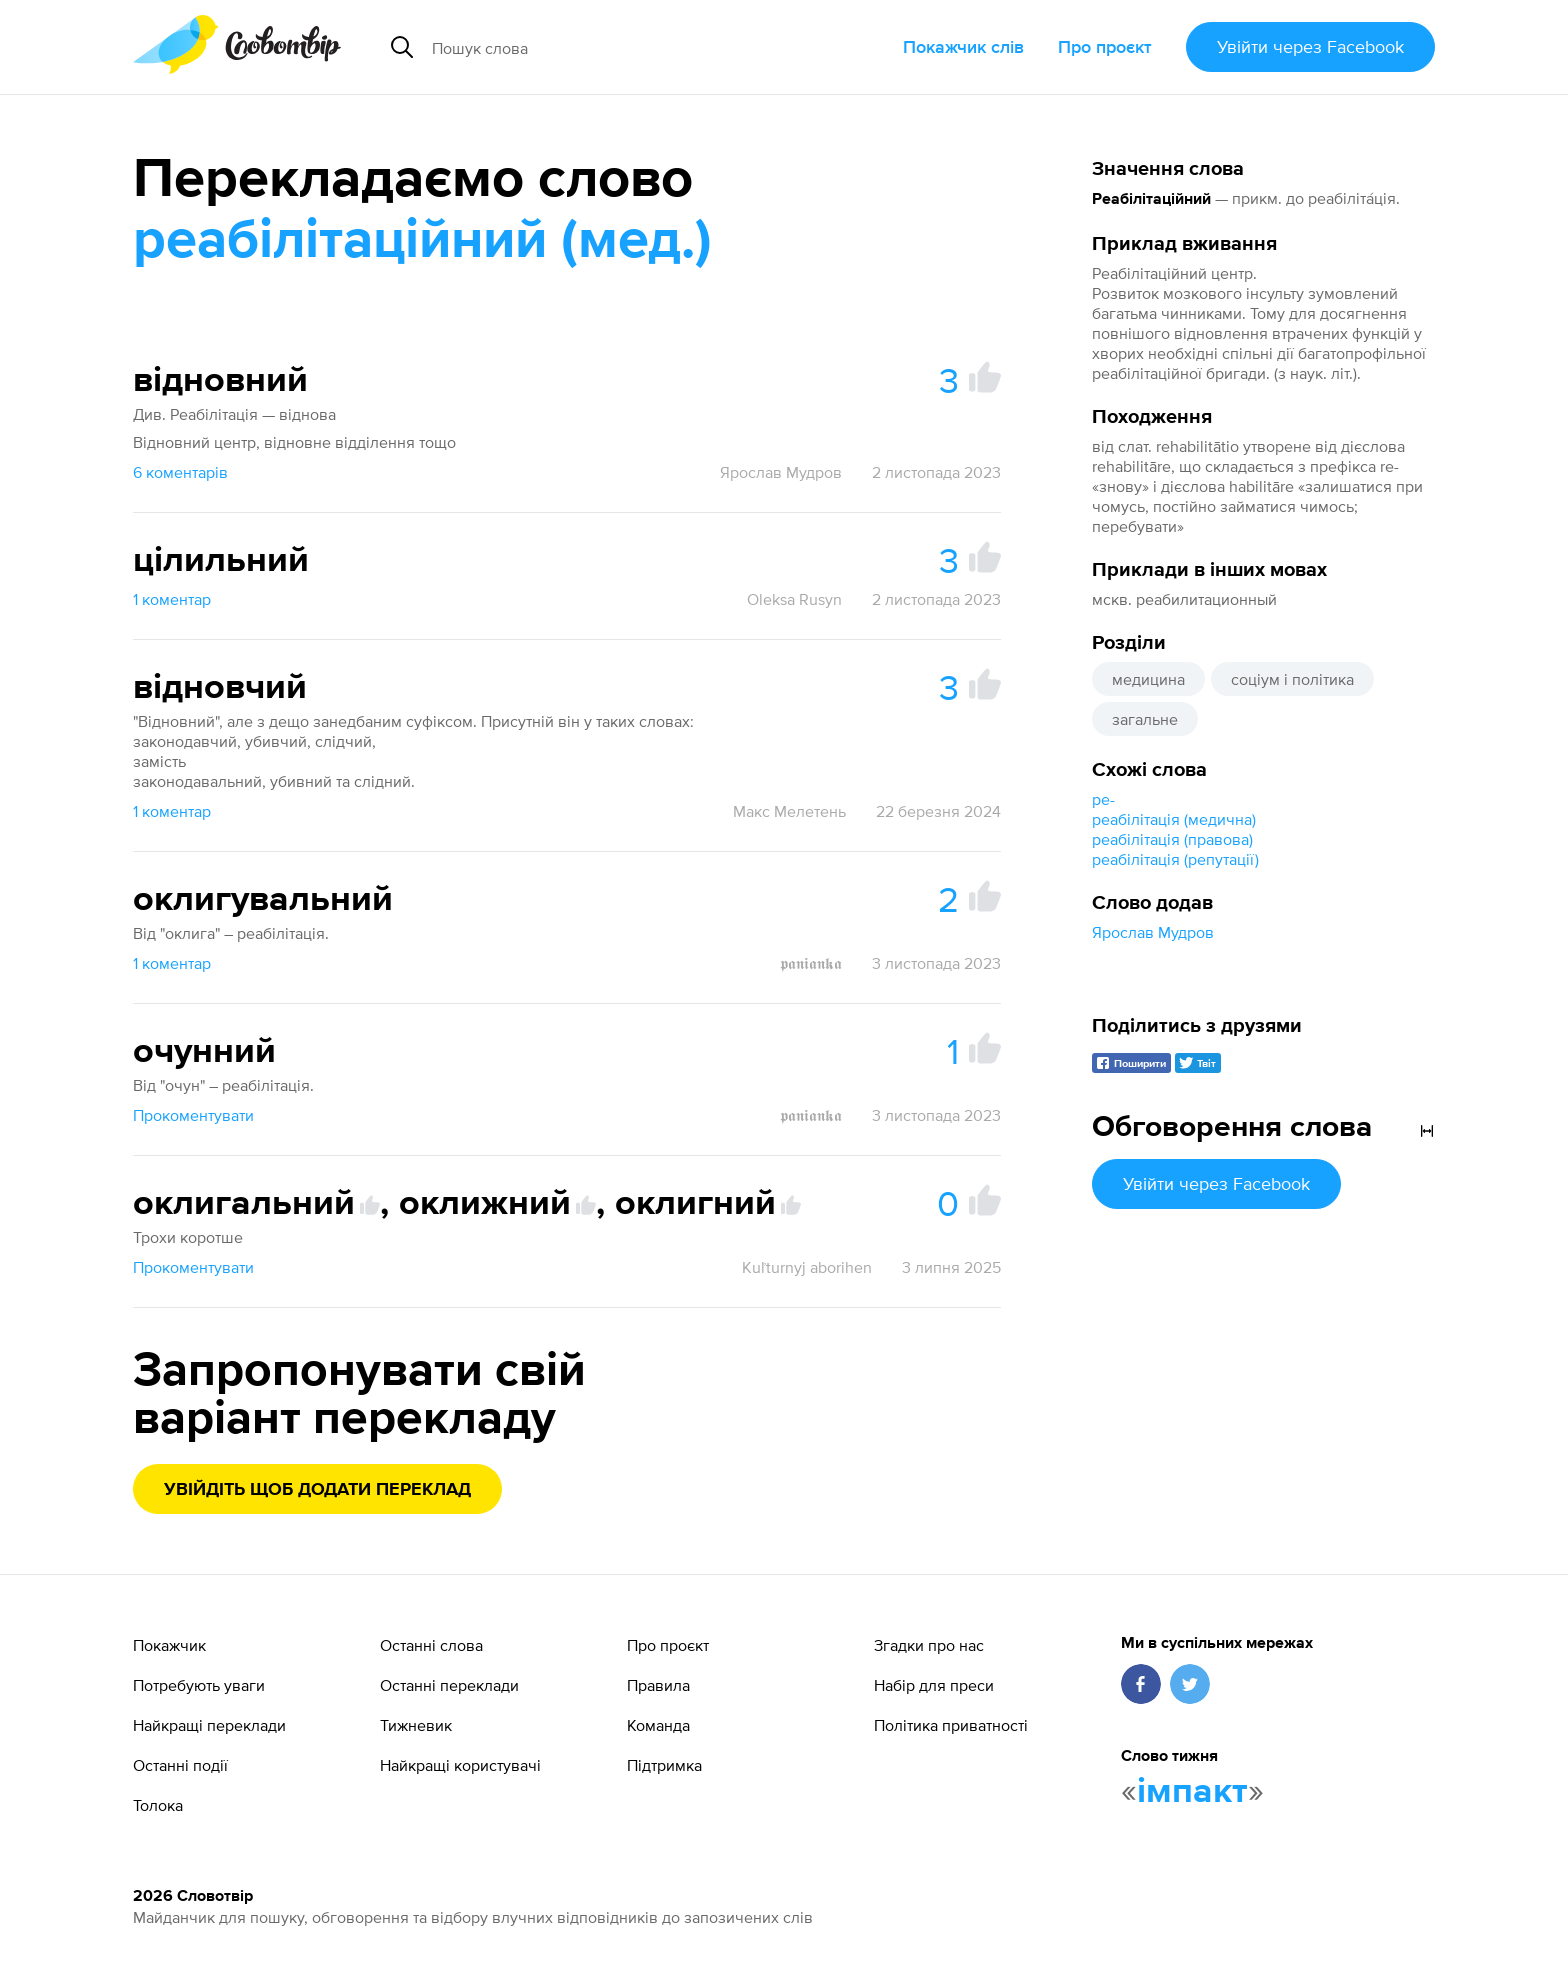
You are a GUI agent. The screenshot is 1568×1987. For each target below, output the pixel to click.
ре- (1103, 799)
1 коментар (172, 599)
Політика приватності (951, 1725)
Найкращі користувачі (460, 1765)
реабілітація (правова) (1172, 839)
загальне (1145, 719)
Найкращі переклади (209, 1725)
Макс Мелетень (789, 811)
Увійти (1310, 46)
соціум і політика (1292, 679)
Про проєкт (1105, 46)
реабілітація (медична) (1174, 819)
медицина (1148, 679)
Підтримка (664, 1765)
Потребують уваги (199, 1685)
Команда (658, 1725)
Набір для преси (934, 1685)
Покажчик (169, 1645)
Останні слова (431, 1645)
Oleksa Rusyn (794, 599)
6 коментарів (180, 472)
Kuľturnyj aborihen (807, 1267)
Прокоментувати (193, 1115)
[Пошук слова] (610, 47)
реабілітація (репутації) (1175, 859)
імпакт (1192, 1792)
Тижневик (416, 1725)
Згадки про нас (929, 1645)
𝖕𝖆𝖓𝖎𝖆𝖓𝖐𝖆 (811, 963)
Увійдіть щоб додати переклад (317, 1490)
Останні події (180, 1765)
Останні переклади (449, 1685)
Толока (158, 1805)
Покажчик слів (963, 46)
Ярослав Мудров (1153, 932)
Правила (658, 1685)
